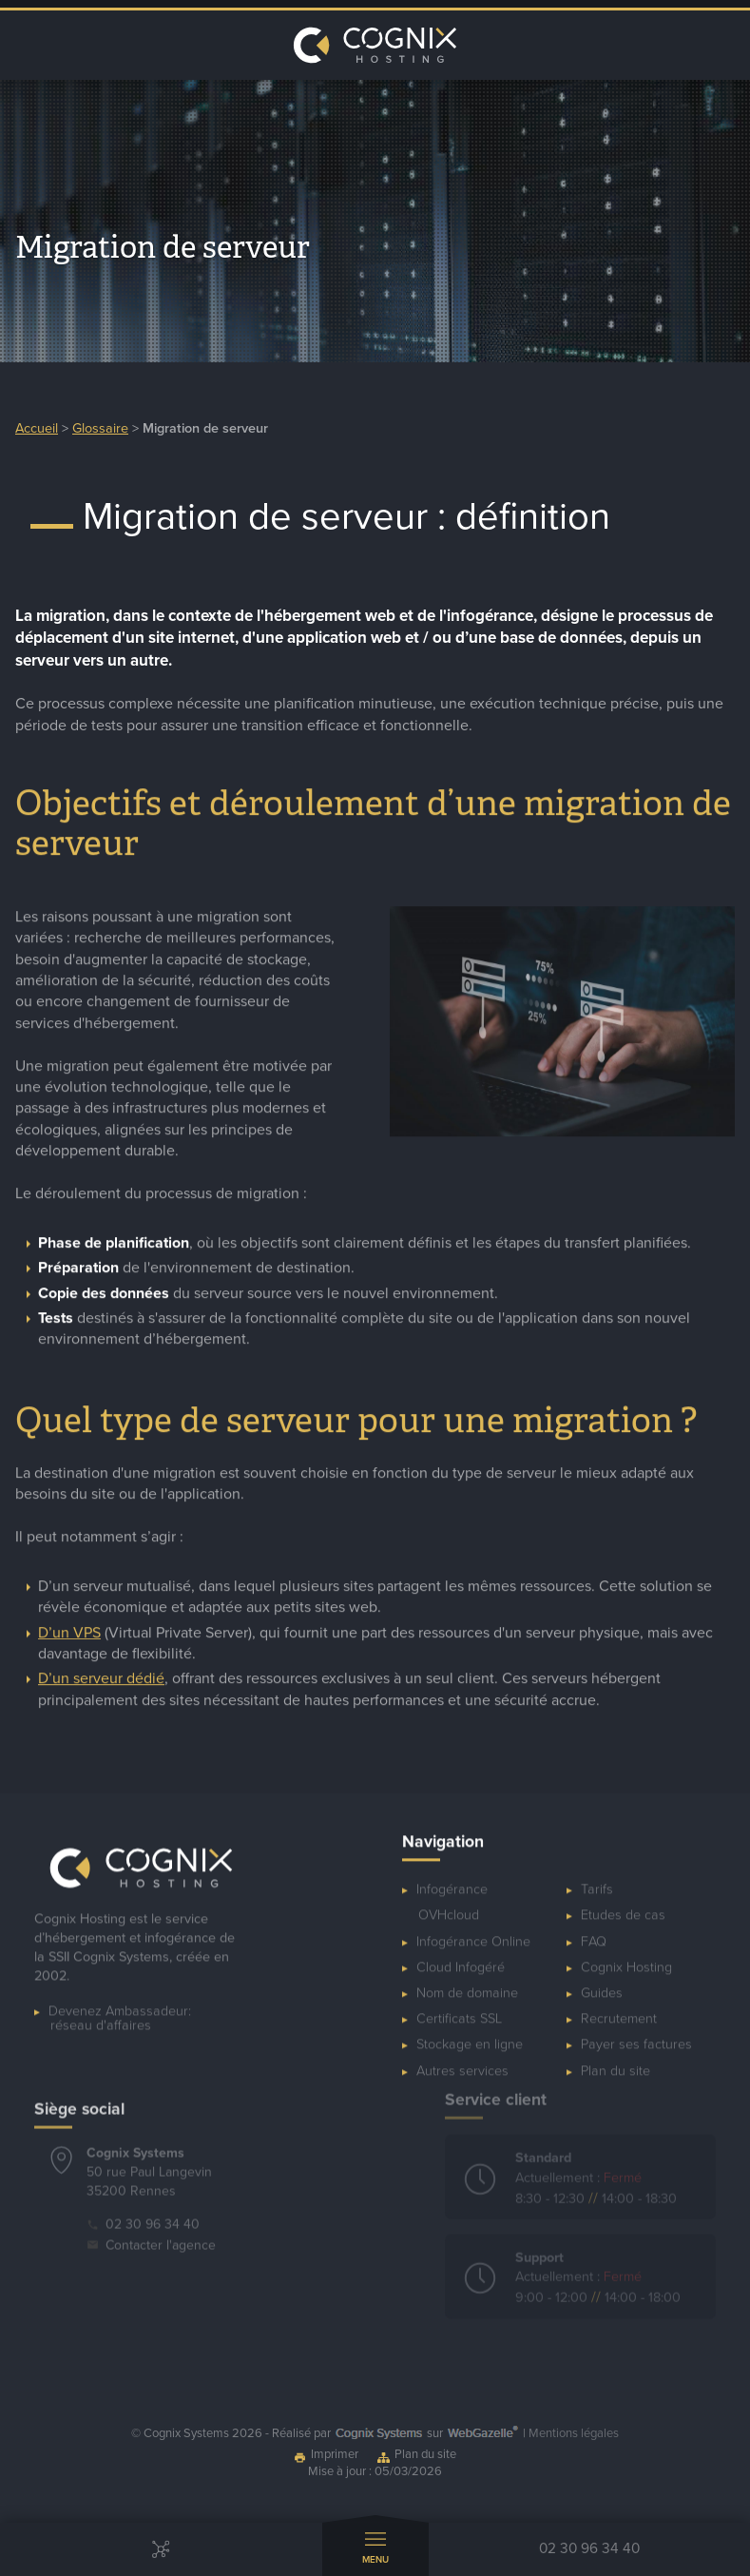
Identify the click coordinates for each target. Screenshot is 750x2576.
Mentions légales (574, 2433)
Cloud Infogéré (460, 1956)
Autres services (462, 2060)
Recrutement (619, 2009)
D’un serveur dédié (101, 1684)
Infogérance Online (473, 1931)
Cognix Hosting (626, 1956)
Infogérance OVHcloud (452, 1892)
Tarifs (597, 1879)
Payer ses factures (636, 2034)
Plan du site (615, 2060)
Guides (602, 1983)
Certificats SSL (459, 2009)
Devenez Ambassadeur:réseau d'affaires (119, 2014)
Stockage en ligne (469, 2034)
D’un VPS (69, 1637)
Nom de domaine (467, 1983)
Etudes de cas (623, 1905)
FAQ (593, 1931)
